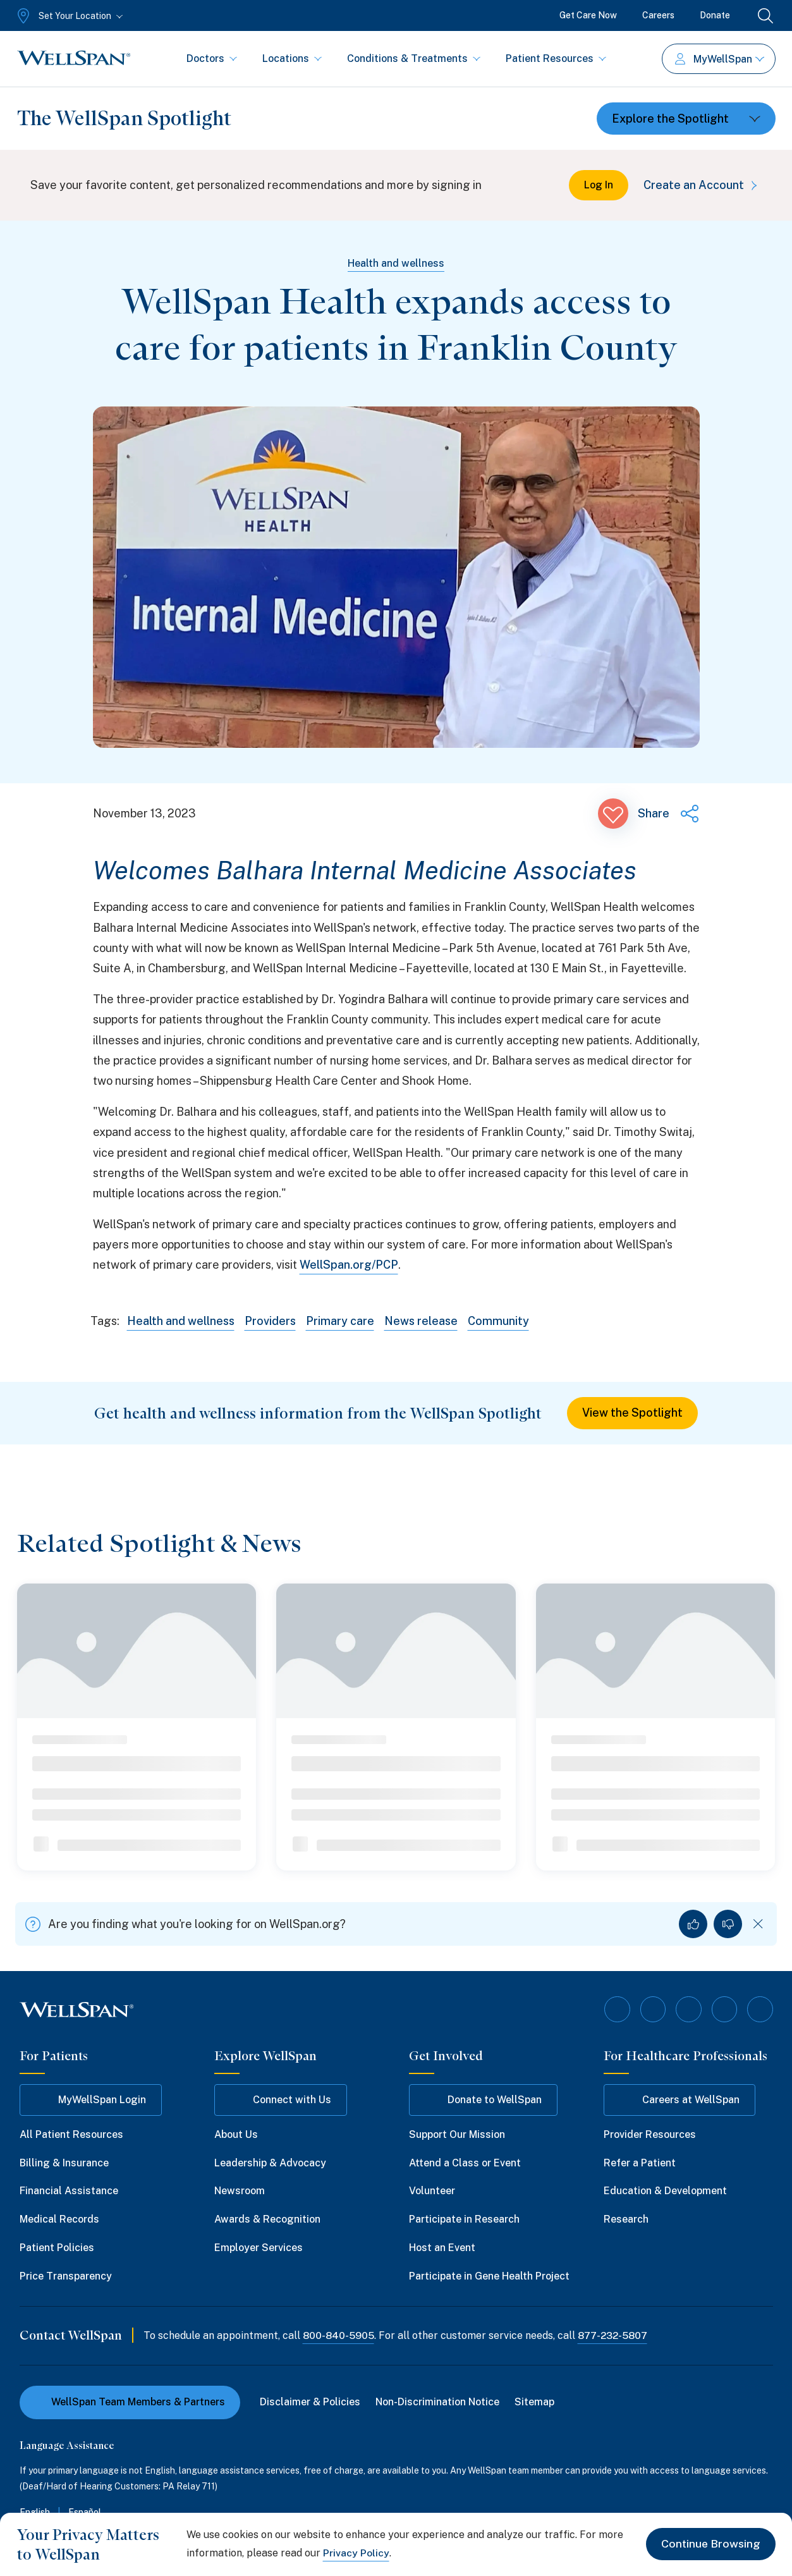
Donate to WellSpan (483, 2100)
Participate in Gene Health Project (489, 2276)
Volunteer (432, 2191)
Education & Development (665, 2191)
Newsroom (239, 2191)
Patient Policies (57, 2248)
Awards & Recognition (267, 2219)
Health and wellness (396, 263)
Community (499, 1321)
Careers (658, 15)
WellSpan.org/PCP (349, 1264)
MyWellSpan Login (90, 2100)
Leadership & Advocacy (270, 2162)
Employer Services (258, 2248)
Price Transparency (66, 2276)
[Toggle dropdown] (686, 118)
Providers (270, 1321)
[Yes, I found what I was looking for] (693, 1924)
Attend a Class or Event (465, 2162)
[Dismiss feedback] (758, 1924)
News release (421, 1321)
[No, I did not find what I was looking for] (728, 1924)
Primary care (341, 1321)
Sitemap (535, 2402)
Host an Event (442, 2248)
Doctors (211, 58)
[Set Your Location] (68, 15)
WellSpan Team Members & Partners (130, 2402)
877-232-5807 (615, 2335)
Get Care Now (588, 15)
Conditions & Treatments (413, 58)
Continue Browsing (710, 2544)
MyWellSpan (719, 59)
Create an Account (702, 185)
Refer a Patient (640, 2162)
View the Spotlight (632, 1413)
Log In (598, 185)
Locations (292, 58)
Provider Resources (650, 2134)
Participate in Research (464, 2219)
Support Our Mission (457, 2134)
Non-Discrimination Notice (438, 2402)
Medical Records (59, 2219)
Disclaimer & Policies (310, 2402)
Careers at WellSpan (679, 2100)
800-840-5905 (339, 2335)
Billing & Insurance (64, 2162)
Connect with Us (280, 2100)
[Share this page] (669, 813)
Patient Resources (556, 58)
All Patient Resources (71, 2134)
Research (626, 2219)
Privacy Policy (356, 2553)
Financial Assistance (69, 2191)
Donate (715, 15)
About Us (236, 2134)
